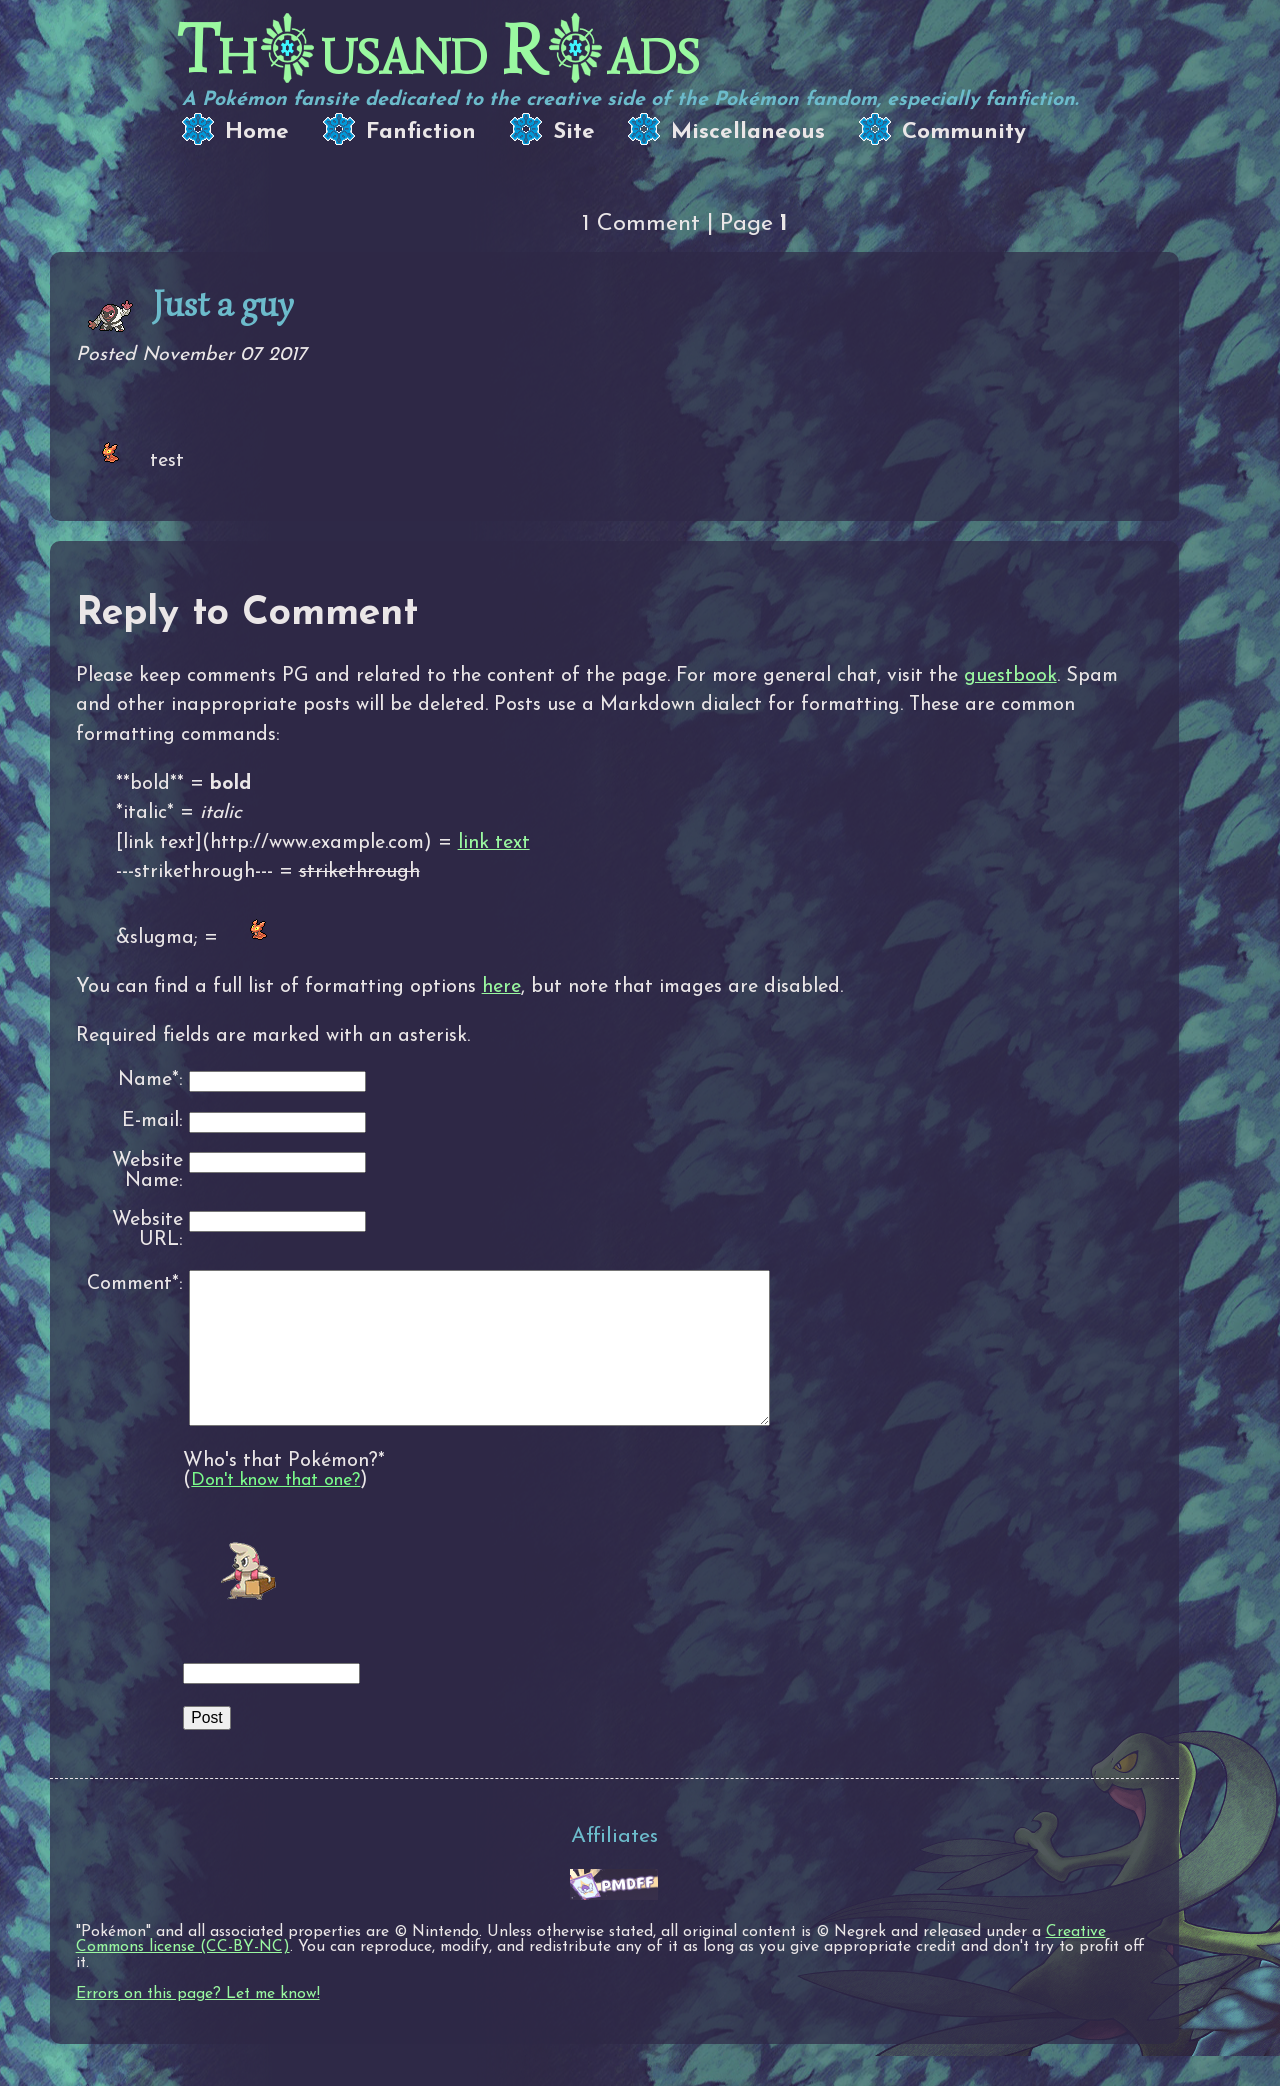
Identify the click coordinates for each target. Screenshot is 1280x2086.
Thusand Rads (438, 50)
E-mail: (152, 1121)
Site (574, 132)
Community (964, 132)
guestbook (1010, 676)
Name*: (150, 1080)
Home (257, 132)
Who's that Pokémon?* (284, 1491)
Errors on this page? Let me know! (198, 2024)
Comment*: (135, 1284)
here (501, 987)
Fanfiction (421, 132)
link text (494, 843)
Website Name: (147, 1171)
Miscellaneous (748, 132)
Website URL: (147, 1230)
